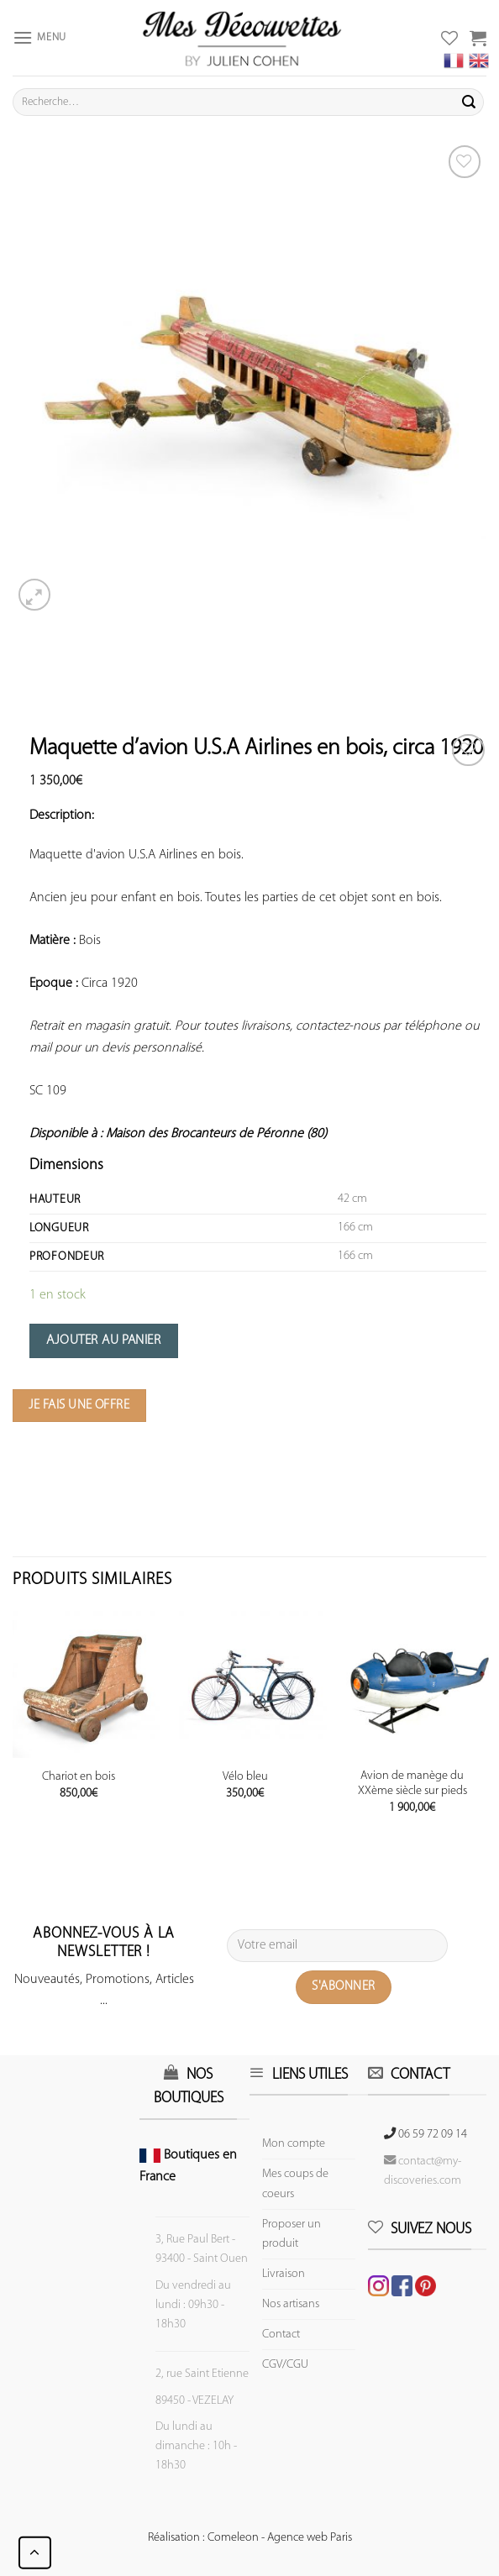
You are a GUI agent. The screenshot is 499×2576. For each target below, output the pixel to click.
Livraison (283, 2274)
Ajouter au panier (103, 1340)
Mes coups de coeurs (295, 2184)
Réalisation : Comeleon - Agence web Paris (250, 2537)
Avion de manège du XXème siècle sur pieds (412, 1784)
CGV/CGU (285, 2364)
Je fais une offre (79, 1405)
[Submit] (468, 102)
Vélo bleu (245, 1777)
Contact (281, 2334)
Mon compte (293, 2144)
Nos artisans (290, 2304)
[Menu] (39, 37)
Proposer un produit (291, 2234)
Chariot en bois (78, 1777)
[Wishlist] (468, 750)
